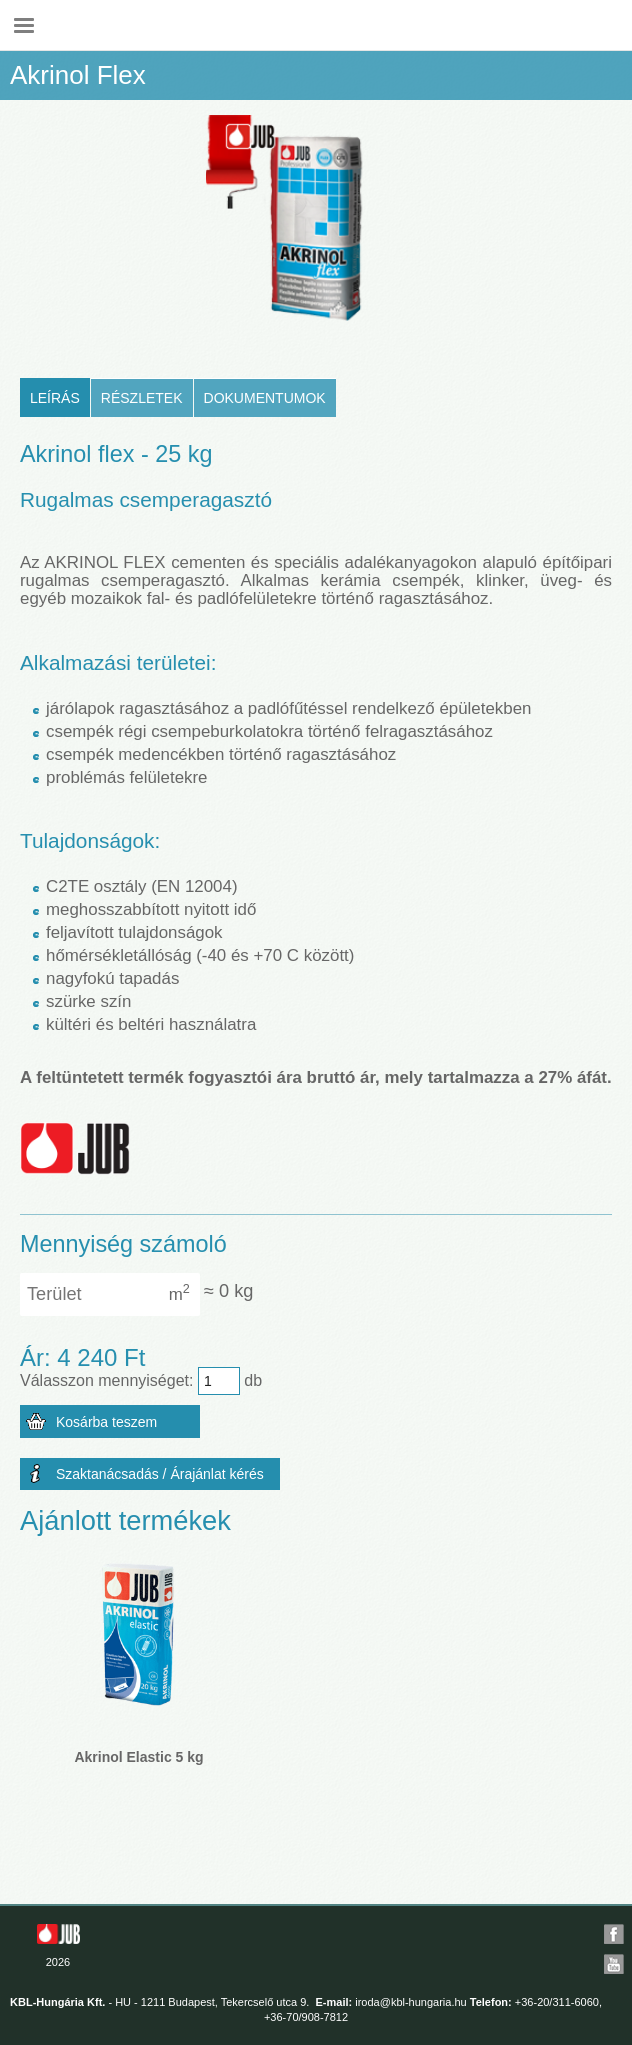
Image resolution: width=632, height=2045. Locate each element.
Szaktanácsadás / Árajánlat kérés (160, 1474)
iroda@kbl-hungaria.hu (410, 2002)
